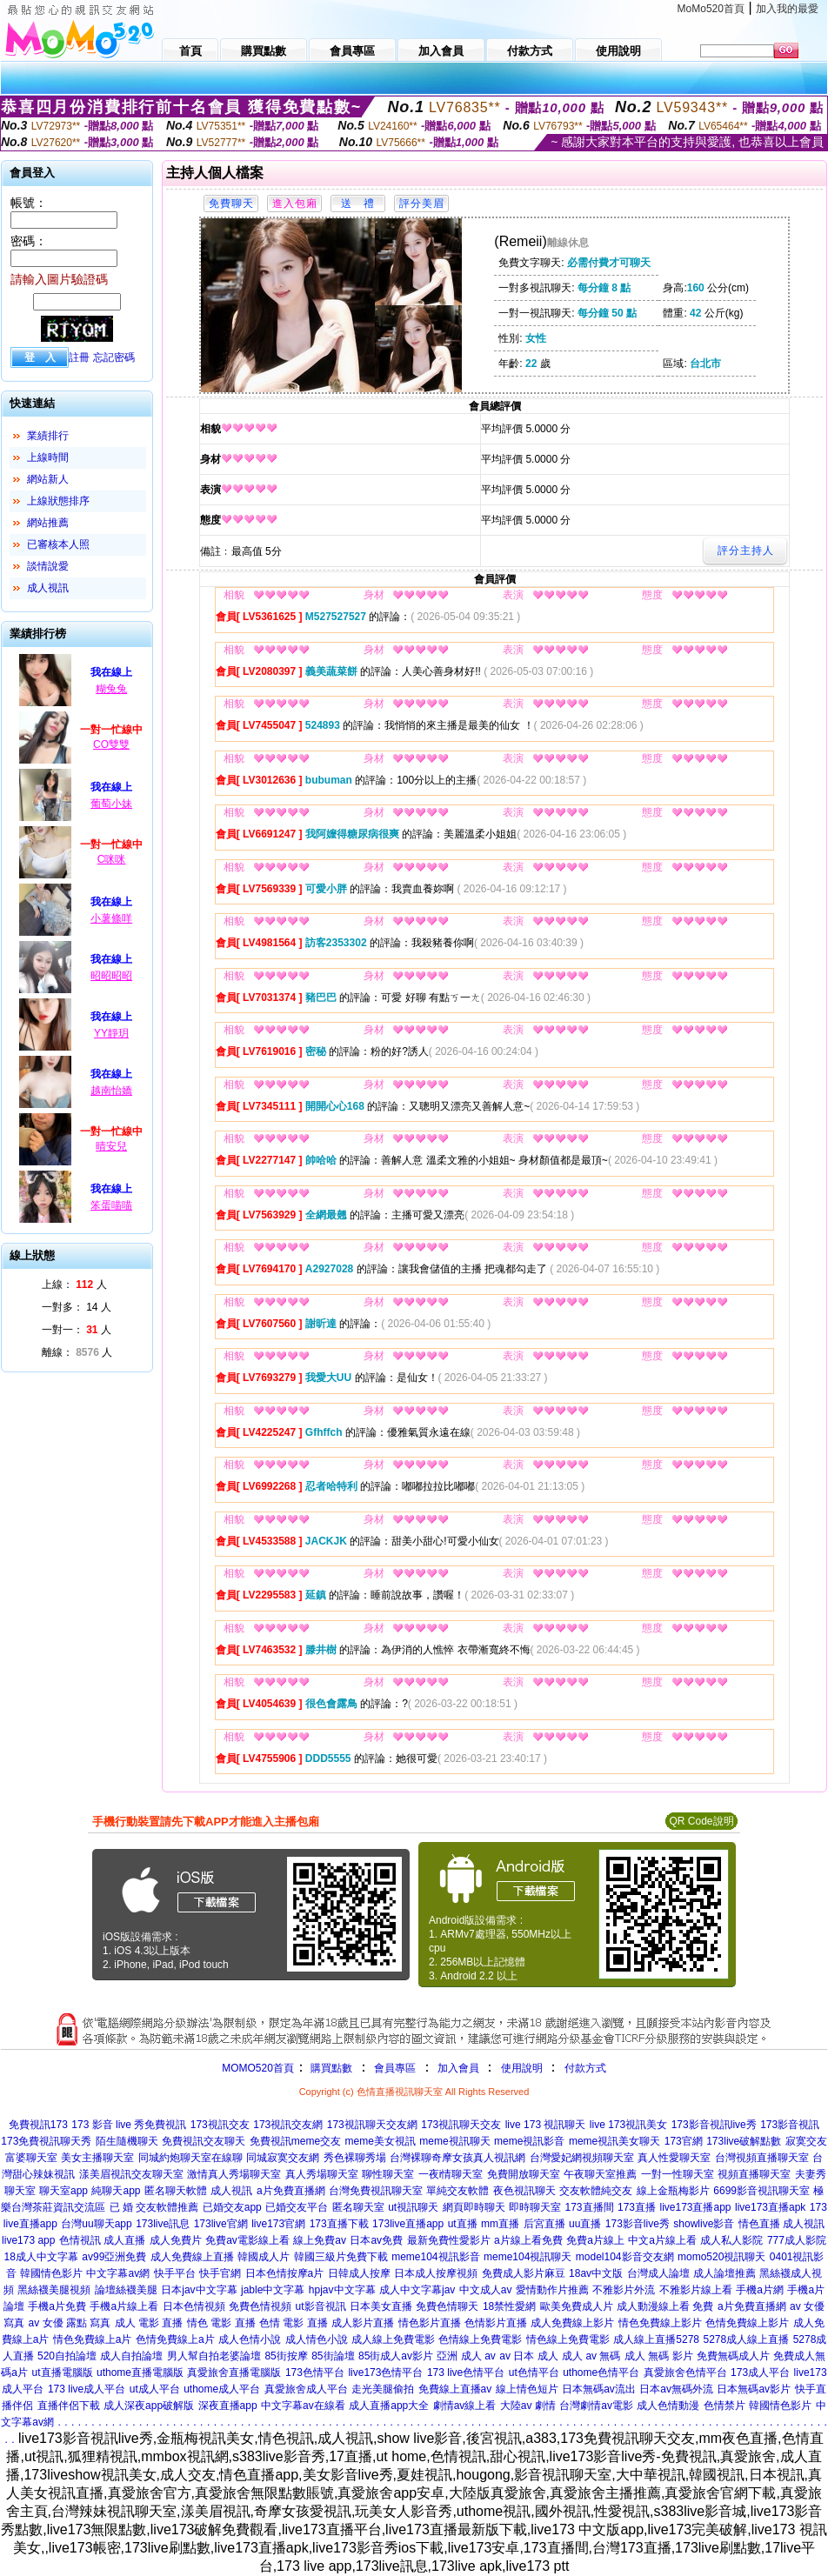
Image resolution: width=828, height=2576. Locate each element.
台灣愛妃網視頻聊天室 (582, 2158)
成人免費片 (176, 2240)
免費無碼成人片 (733, 2356)
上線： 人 (74, 1284)
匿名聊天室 (358, 2207)
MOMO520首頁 (258, 2068)
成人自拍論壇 (131, 2356)
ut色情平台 (534, 2372)
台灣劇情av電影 (596, 2405)
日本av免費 (376, 2240)
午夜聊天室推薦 (600, 2174)
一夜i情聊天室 (451, 2174)
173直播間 (589, 2207)
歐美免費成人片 (576, 2306)
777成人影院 (796, 2240)
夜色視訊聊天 (524, 2191)
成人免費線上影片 (572, 2323)
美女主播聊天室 (97, 2158)
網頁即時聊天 (474, 2207)
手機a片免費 (57, 2306)
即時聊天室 (535, 2207)
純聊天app (115, 2191)
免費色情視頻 (260, 2306)
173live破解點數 (743, 2141)
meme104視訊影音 (435, 2257)
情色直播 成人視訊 (781, 2224)
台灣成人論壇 (658, 2273)
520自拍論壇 (67, 2356)
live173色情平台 (385, 2372)
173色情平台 (314, 2372)
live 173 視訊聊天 (545, 2125)
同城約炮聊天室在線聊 (190, 2158)
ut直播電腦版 (62, 2372)
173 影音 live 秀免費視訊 (128, 2125)
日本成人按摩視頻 (435, 2273)
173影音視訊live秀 (714, 2125)
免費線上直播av (455, 2389)
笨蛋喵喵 (111, 1205)
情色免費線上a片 (92, 2339)
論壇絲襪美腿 (126, 2290)
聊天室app (63, 2191)
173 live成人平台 (86, 2389)
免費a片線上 (595, 2240)
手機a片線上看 (124, 2306)
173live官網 (221, 2224)
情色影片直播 (429, 2323)
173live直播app (408, 2224)
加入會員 (458, 2068)
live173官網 (278, 2224)
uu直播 (585, 2224)
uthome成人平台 (222, 2389)
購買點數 (330, 2068)
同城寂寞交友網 (282, 2158)
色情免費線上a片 (175, 2339)
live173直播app (695, 2207)
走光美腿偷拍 (382, 2389)
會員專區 (395, 2068)
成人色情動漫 (668, 2405)
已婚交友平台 (296, 2207)
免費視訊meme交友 (295, 2141)
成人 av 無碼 (591, 2356)
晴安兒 (111, 1146)
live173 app (28, 2240)
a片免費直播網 (291, 2191)
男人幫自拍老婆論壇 (214, 2356)
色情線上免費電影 (480, 2339)
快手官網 (220, 2273)
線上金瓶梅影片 (673, 2191)
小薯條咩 (111, 918)
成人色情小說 (249, 2339)
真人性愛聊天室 (674, 2158)
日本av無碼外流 (676, 2389)
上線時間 (48, 457)
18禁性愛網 (509, 2306)
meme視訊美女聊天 (614, 2141)
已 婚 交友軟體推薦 (154, 2207)
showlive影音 (703, 2224)
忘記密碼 (114, 357)
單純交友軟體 (457, 2191)
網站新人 (48, 479)
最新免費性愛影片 (449, 2240)
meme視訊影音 (529, 2141)
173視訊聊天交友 (461, 2125)
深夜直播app (227, 2405)
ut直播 (462, 2224)
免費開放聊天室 (523, 2174)
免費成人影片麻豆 (523, 2273)
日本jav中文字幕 (199, 2290)
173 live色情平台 (465, 2372)
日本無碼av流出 (599, 2389)
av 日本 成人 (528, 2356)
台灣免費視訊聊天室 (376, 2191)
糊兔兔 (111, 689)
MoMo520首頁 (711, 9)
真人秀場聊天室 (321, 2174)
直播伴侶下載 (68, 2405)
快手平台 (175, 2273)
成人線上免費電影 (393, 2339)
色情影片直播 (495, 2323)
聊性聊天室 (388, 2174)
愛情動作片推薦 (552, 2290)
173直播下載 (339, 2224)
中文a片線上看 (662, 2240)
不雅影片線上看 (695, 2290)
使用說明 (522, 2068)
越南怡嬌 (111, 1090)
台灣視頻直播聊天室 (762, 2158)
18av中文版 (596, 2273)
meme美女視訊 (380, 2141)
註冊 (79, 357)
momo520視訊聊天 (721, 2257)
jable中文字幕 (272, 2290)
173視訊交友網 (288, 2125)
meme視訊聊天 (454, 2141)
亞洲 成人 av (466, 2356)
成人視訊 (48, 588)
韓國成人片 (263, 2257)
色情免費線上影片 (747, 2323)
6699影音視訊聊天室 (761, 2191)
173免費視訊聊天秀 (46, 2141)
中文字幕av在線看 (303, 2405)
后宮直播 (544, 2224)
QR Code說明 (701, 1821)
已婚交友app (232, 2207)
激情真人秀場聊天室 (234, 2174)
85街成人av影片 (395, 2356)
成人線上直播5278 (656, 2339)
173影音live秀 (637, 2224)
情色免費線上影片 (660, 2323)
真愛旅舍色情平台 (685, 2372)
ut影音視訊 (321, 2306)
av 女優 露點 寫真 (70, 2323)
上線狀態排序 (58, 501)
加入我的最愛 (787, 9)
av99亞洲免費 (114, 2257)
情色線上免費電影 (568, 2339)
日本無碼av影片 (754, 2389)
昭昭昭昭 (111, 976)
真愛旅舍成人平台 (306, 2389)
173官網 (683, 2141)
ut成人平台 (155, 2389)
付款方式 (585, 2068)
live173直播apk (770, 2207)
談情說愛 (48, 566)
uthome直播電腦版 (140, 2372)
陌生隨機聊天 (127, 2141)
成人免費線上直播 (192, 2257)
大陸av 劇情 (528, 2405)
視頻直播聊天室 (754, 2174)
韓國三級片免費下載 (341, 2257)
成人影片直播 (362, 2323)
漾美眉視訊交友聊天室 (131, 2174)
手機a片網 (760, 2290)
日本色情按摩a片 (284, 2273)
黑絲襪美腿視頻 (53, 2290)
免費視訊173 (38, 2125)
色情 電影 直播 (293, 2323)
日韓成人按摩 (359, 2273)
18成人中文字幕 (40, 2257)
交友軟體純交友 (595, 2191)
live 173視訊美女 (628, 2125)
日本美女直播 (381, 2306)
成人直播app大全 (389, 2405)
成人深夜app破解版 (149, 2405)
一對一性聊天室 (677, 2174)
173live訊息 (163, 2224)
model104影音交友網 (625, 2257)
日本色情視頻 (194, 2306)
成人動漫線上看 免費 (665, 2306)
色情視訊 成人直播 (102, 2240)
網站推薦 (48, 523)
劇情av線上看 (465, 2405)
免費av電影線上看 (247, 2240)
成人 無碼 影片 (658, 2356)
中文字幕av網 (118, 2273)
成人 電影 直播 (149, 2323)
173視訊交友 (220, 2125)
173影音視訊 (789, 2125)
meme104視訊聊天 (527, 2257)
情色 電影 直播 (221, 2323)
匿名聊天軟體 (175, 2191)
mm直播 (500, 2224)
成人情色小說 (316, 2339)
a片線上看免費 (528, 2240)
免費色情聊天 (447, 2306)
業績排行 (48, 436)
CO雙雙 (111, 744)
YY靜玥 (111, 1033)
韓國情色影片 (51, 2273)
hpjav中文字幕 (342, 2290)
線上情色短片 (527, 2389)
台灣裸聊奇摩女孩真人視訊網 (457, 2158)
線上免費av (319, 2240)
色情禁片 (724, 2405)
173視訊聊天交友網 (372, 2125)
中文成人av (485, 2290)
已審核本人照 (58, 544)
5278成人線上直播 (746, 2339)
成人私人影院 (731, 2240)
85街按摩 (285, 2356)
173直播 (637, 2207)
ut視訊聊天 (413, 2207)
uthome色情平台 (601, 2372)
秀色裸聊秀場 (355, 2158)
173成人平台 (760, 2372)
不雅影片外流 (623, 2290)
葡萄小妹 (111, 803)
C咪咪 (111, 859)
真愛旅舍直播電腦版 (234, 2372)
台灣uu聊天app (96, 2224)
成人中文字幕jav (417, 2290)
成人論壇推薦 (724, 2273)
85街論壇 (332, 2356)
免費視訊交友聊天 (203, 2141)
